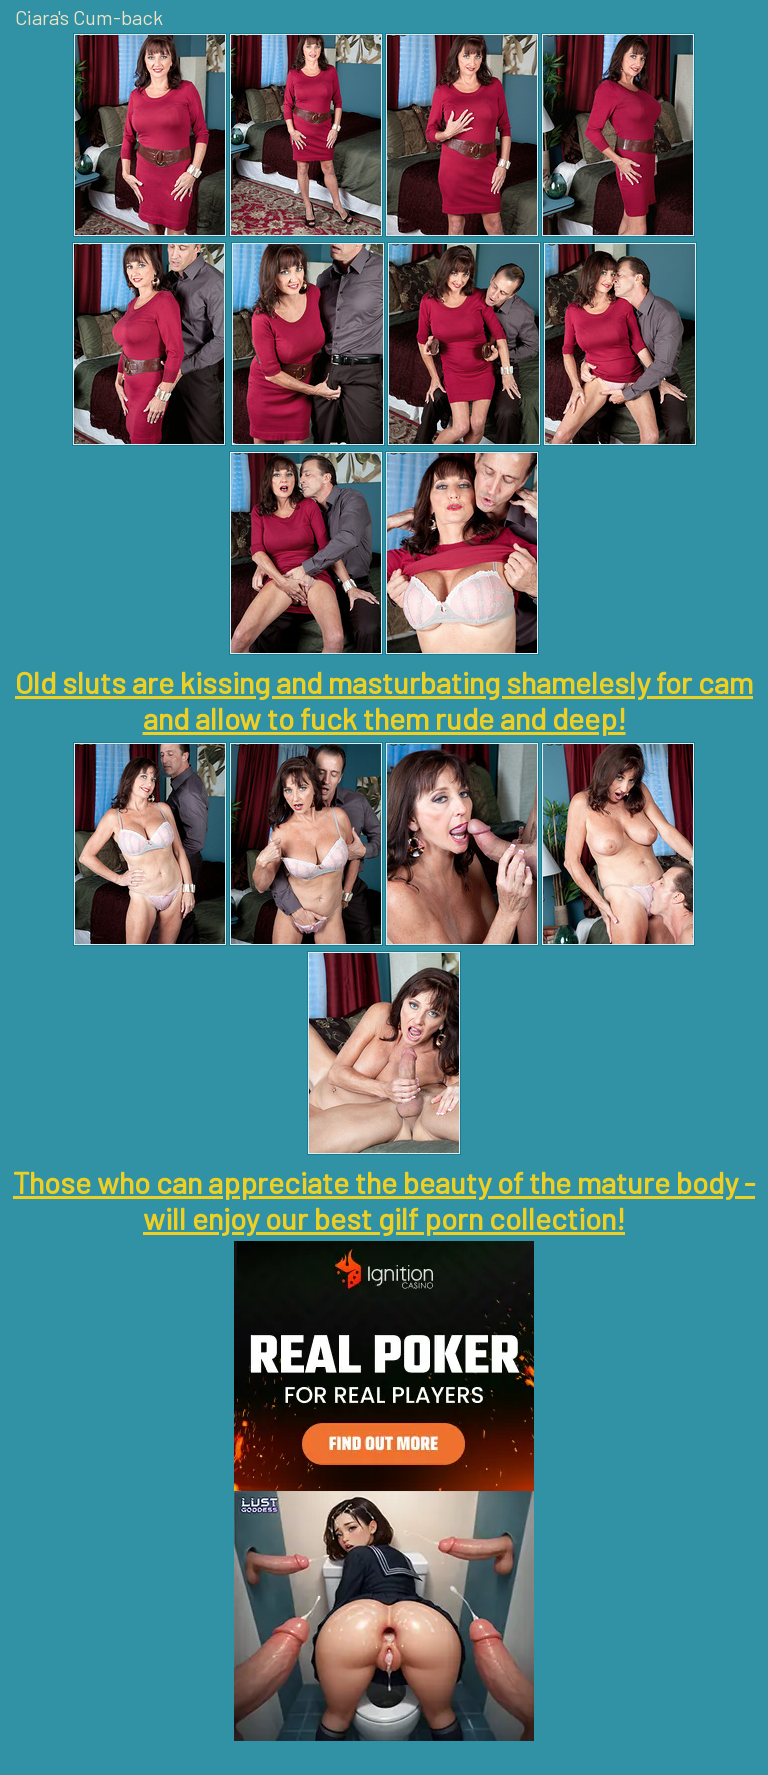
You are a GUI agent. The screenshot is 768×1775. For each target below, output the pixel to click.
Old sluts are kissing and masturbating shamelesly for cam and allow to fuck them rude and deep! (384, 700)
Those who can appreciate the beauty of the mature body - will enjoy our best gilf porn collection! (384, 1200)
